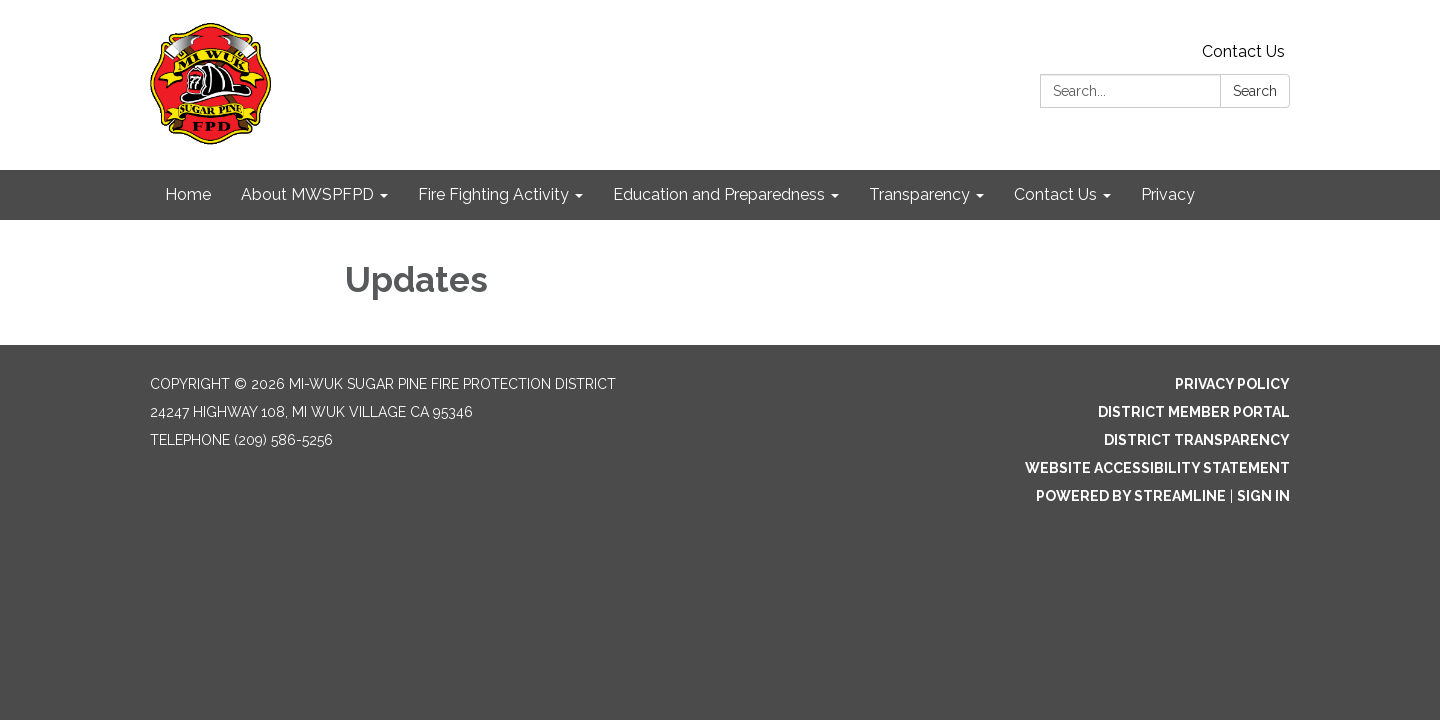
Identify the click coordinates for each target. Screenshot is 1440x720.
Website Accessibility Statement (1157, 468)
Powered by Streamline (1131, 496)
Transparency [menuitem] (919, 194)
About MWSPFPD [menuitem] (307, 194)
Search (1255, 91)
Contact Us (1243, 51)
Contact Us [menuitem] (1055, 194)
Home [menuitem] (188, 194)
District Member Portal (1194, 412)
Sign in (1263, 496)
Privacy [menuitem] (1168, 194)
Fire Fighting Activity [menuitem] (493, 194)
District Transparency (1197, 440)
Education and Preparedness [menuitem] (719, 194)
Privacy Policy (1232, 384)
